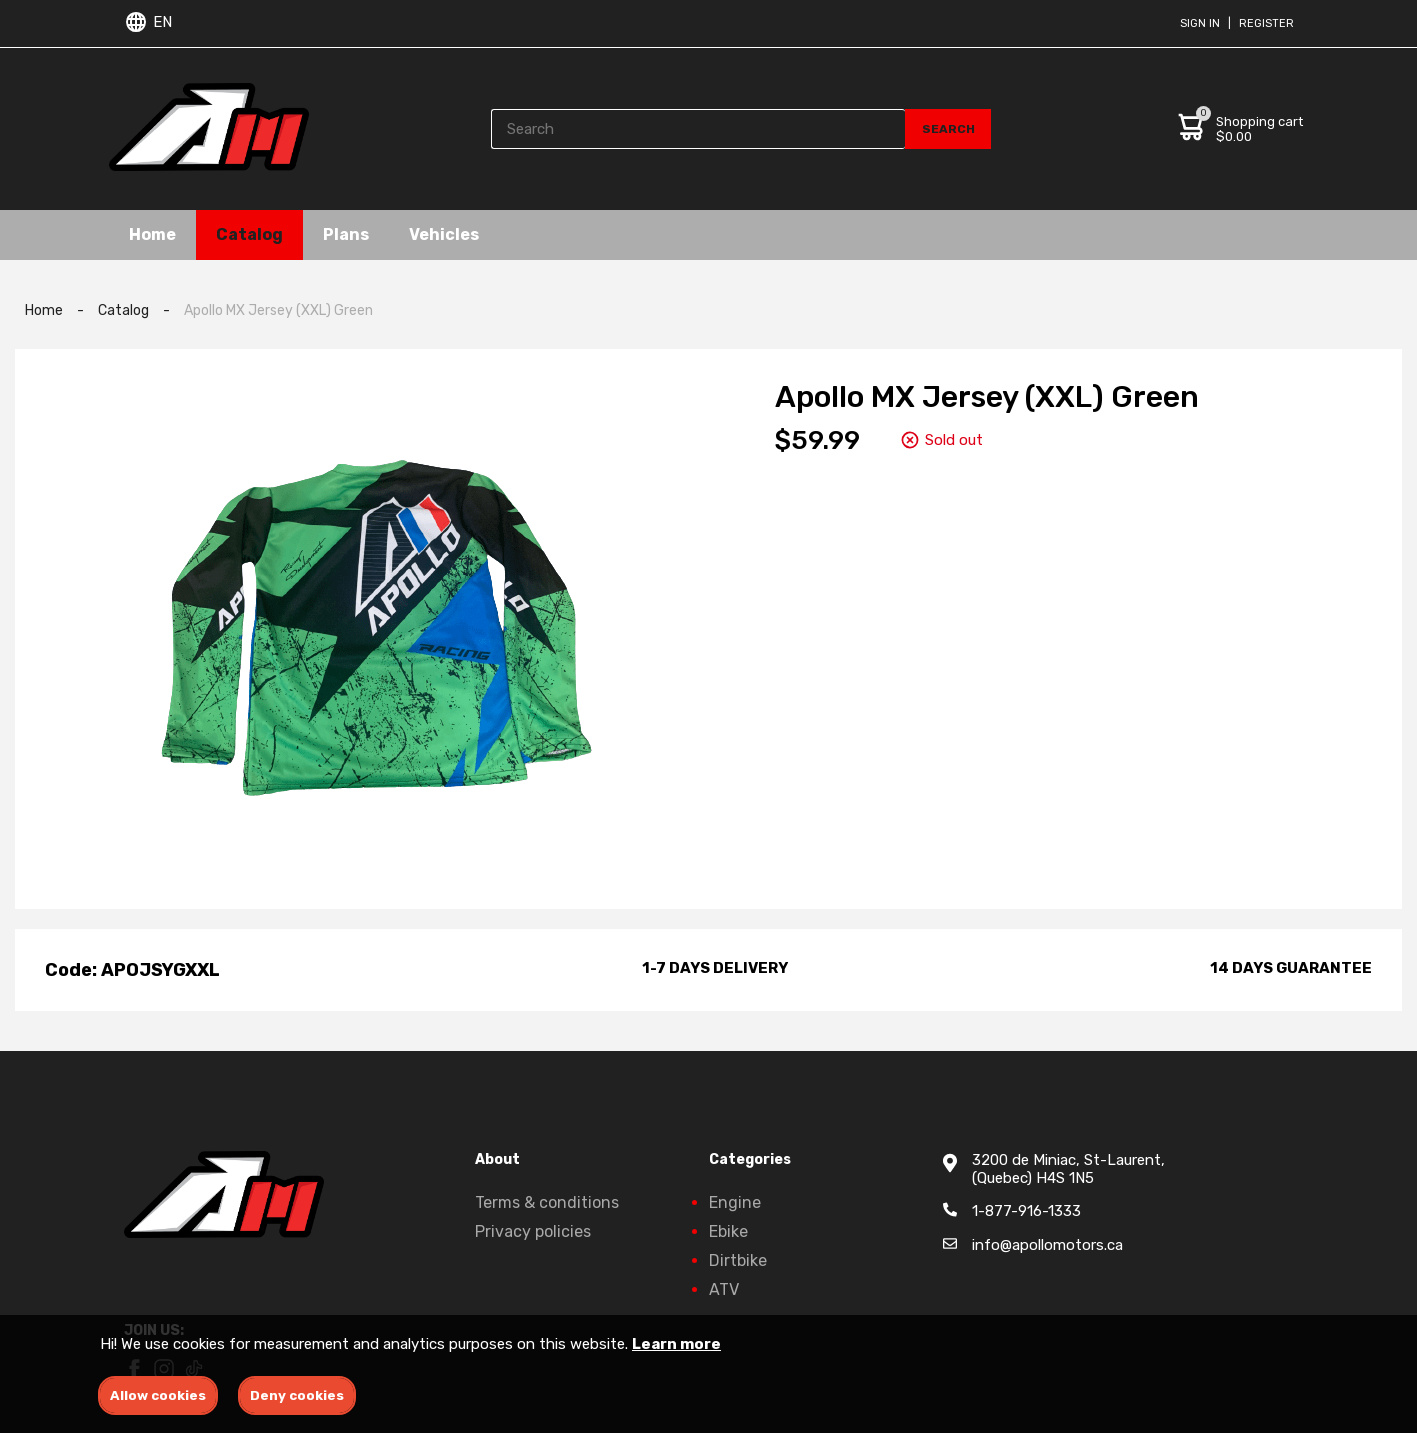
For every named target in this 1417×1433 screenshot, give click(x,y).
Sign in (1200, 23)
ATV (724, 1289)
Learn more (676, 1344)
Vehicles (444, 234)
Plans (346, 234)
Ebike (728, 1231)
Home (152, 234)
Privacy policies (533, 1231)
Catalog (249, 234)
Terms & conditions (547, 1202)
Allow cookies (158, 1395)
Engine (735, 1202)
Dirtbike (738, 1260)
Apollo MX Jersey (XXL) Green (278, 310)
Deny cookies (297, 1395)
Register (1266, 23)
